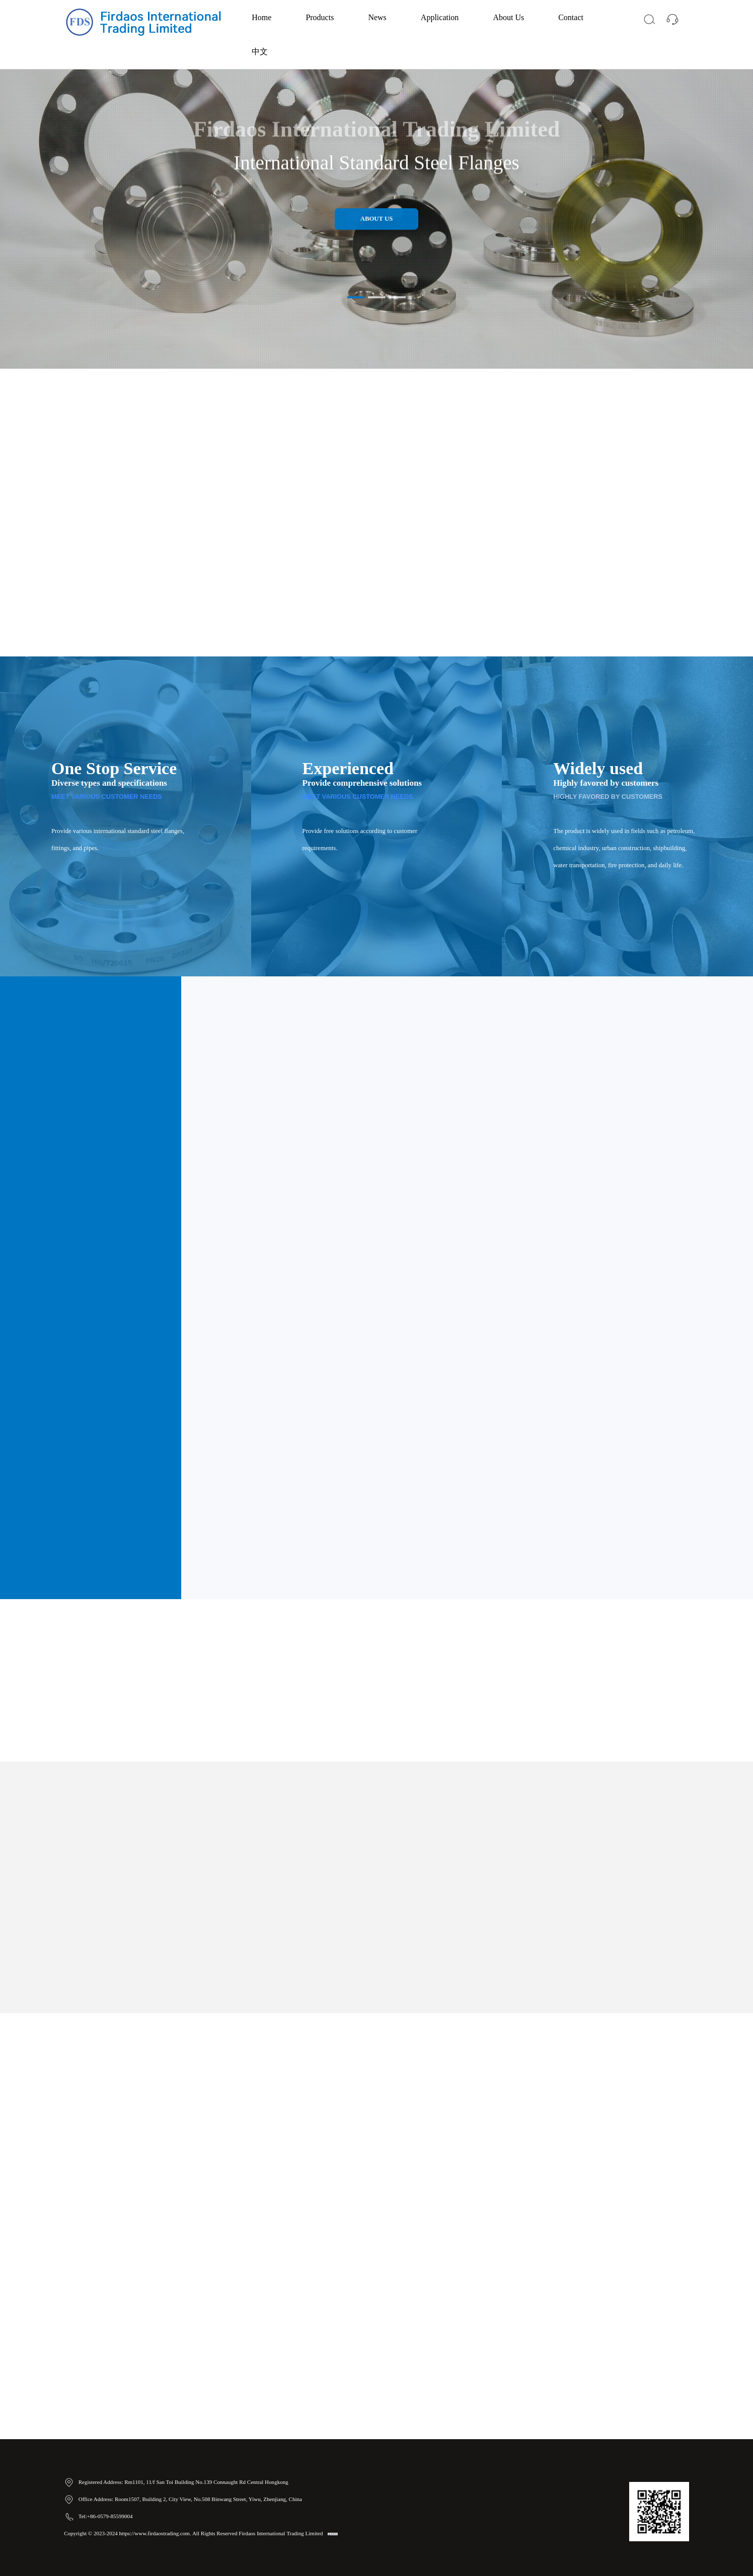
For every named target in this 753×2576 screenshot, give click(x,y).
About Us (508, 17)
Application (440, 17)
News (377, 17)
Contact (570, 17)
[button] (355, 297)
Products (320, 17)
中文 (260, 51)
